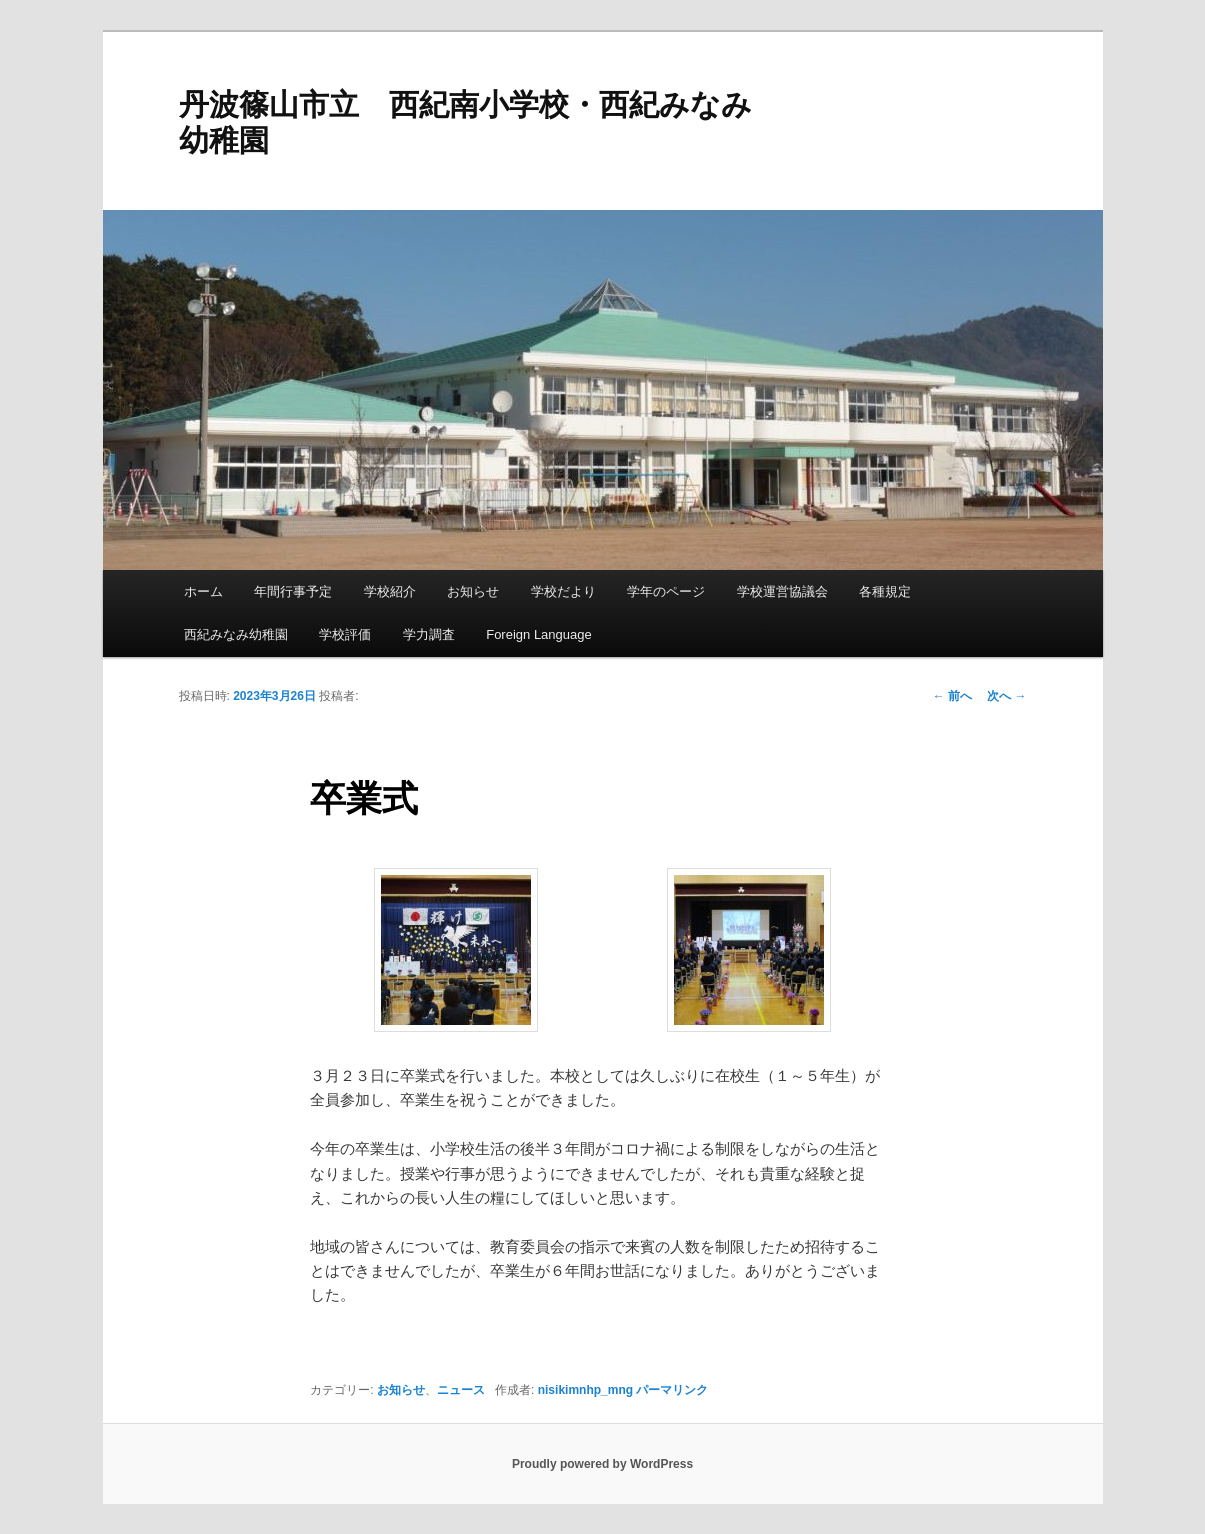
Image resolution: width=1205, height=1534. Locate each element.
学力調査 (429, 634)
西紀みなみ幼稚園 (236, 634)
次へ (1006, 696)
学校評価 (345, 634)
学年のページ (666, 591)
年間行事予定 (293, 591)
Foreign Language (539, 634)
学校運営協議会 (782, 591)
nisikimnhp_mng (585, 1390)
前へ (952, 696)
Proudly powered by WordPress (602, 1464)
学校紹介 (390, 591)
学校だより (563, 591)
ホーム (203, 591)
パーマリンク (672, 1390)
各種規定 (885, 591)
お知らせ (473, 591)
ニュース (461, 1390)
